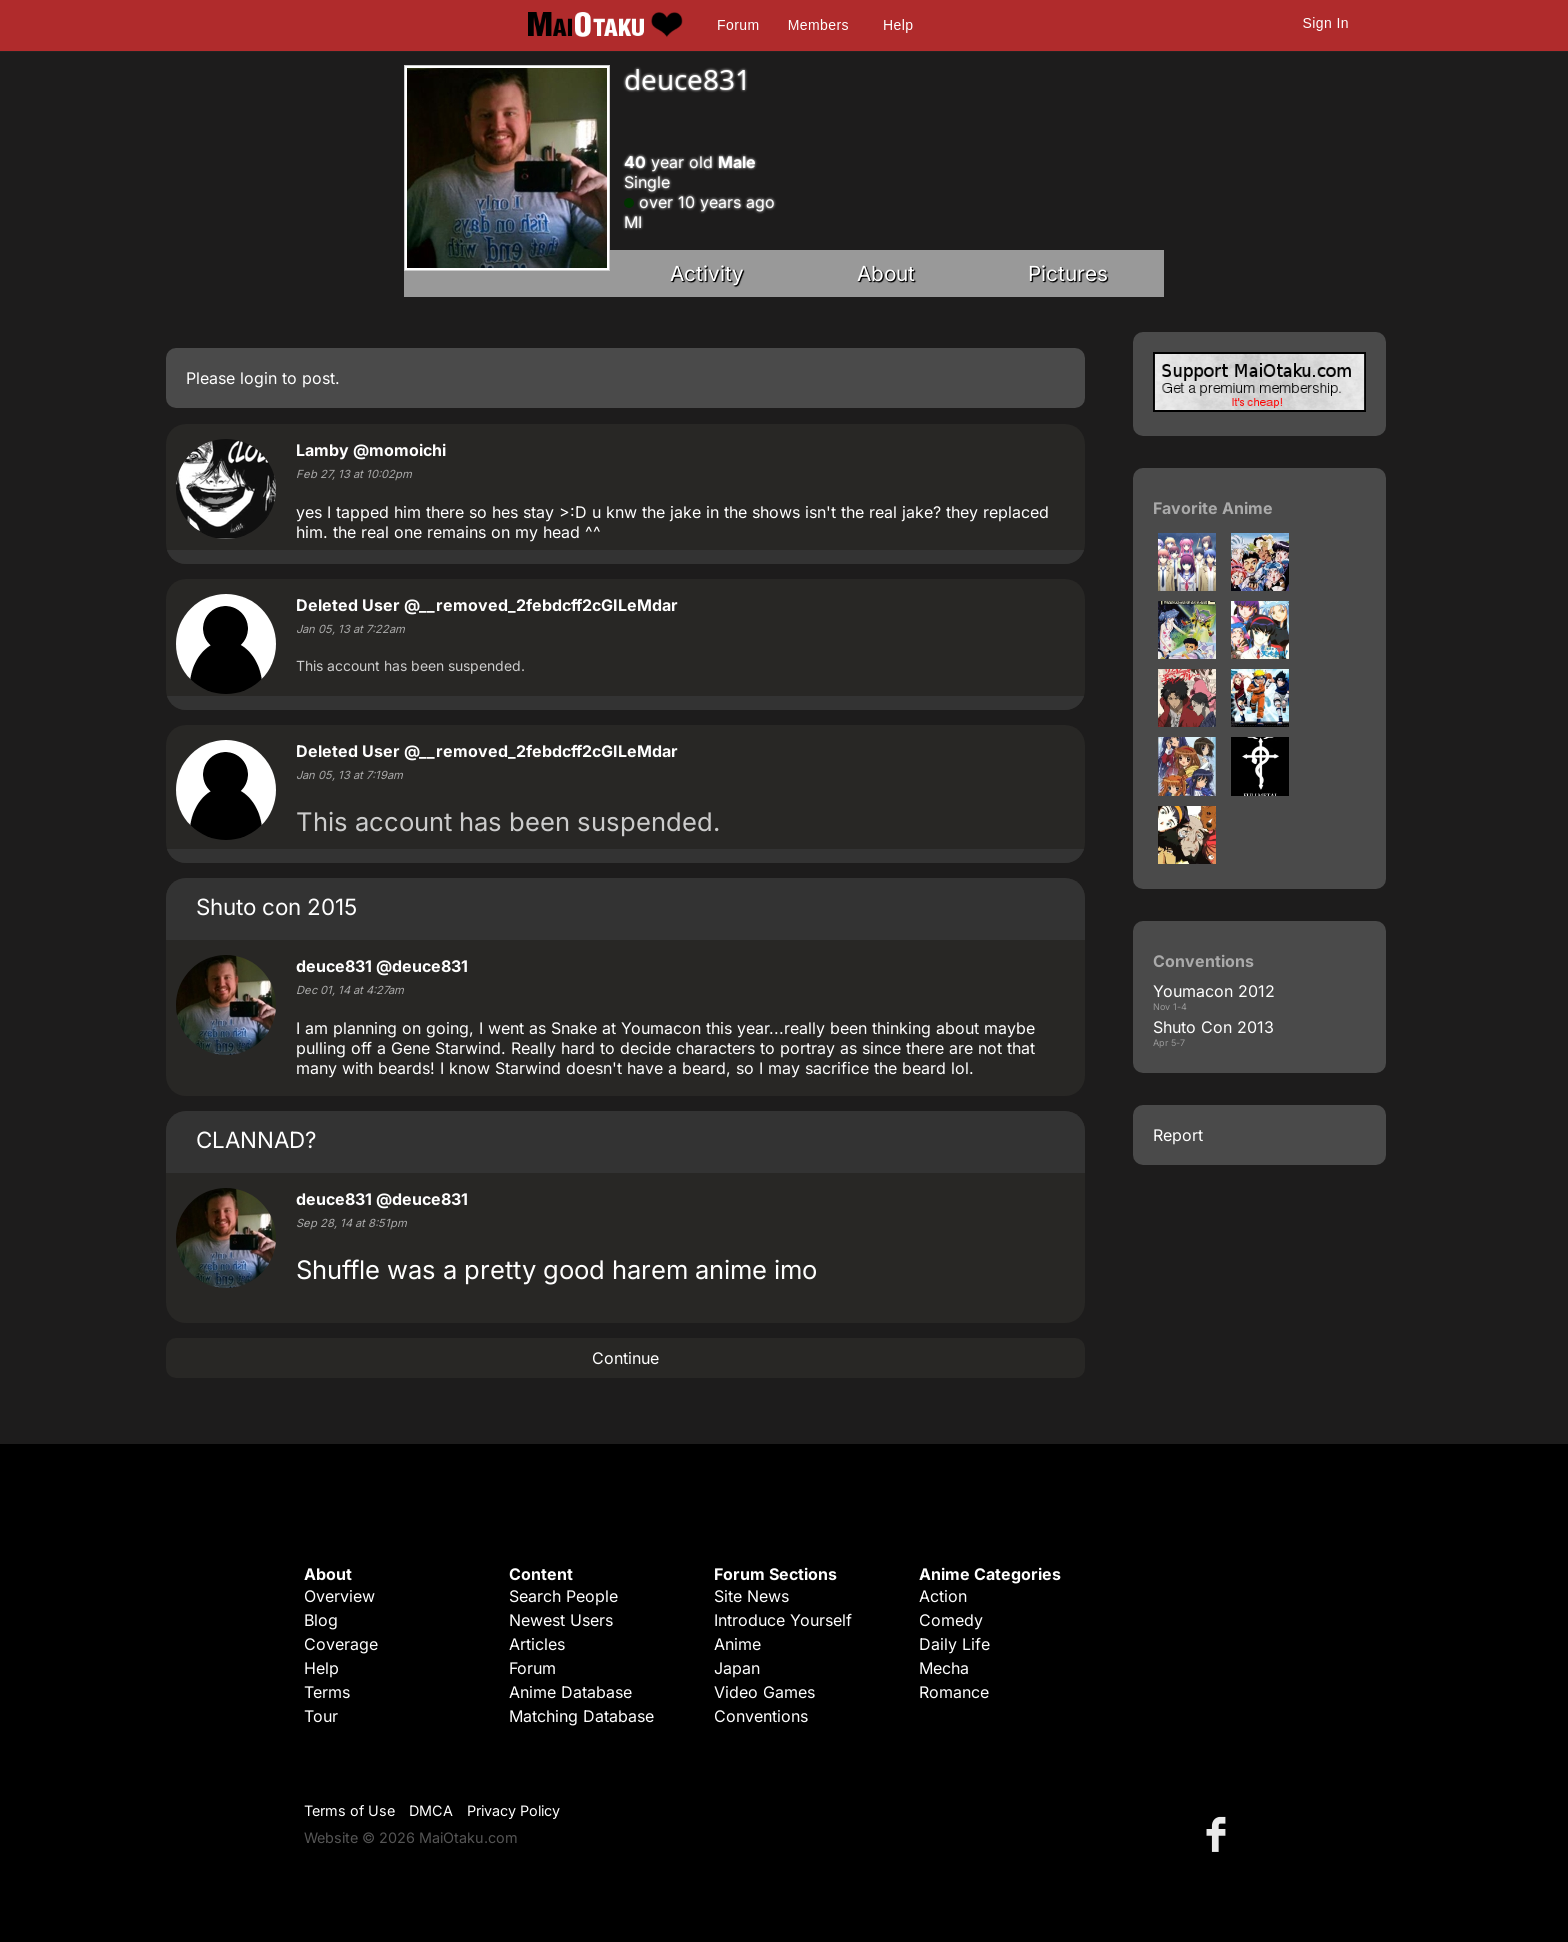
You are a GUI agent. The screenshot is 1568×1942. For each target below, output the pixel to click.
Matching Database (581, 1716)
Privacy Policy (513, 1810)
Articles (537, 1644)
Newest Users (561, 1620)
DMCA (431, 1810)
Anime (737, 1644)
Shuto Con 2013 (1213, 1027)
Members (818, 25)
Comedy (951, 1620)
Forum (738, 25)
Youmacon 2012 (1214, 991)
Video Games (764, 1692)
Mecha (944, 1668)
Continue (625, 1358)
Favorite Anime (1213, 508)
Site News (751, 1596)
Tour (321, 1716)
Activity (707, 273)
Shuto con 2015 (276, 906)
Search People (563, 1596)
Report (1178, 1135)
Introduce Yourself (783, 1620)
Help (898, 25)
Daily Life (954, 1644)
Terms (327, 1692)
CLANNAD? (256, 1139)
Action (943, 1596)
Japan (737, 1668)
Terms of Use (349, 1810)
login (258, 378)
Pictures (1068, 273)
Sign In (1326, 23)
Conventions (761, 1716)
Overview (339, 1596)
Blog (321, 1620)
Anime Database (570, 1692)
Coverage (341, 1644)
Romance (954, 1692)
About (886, 273)
